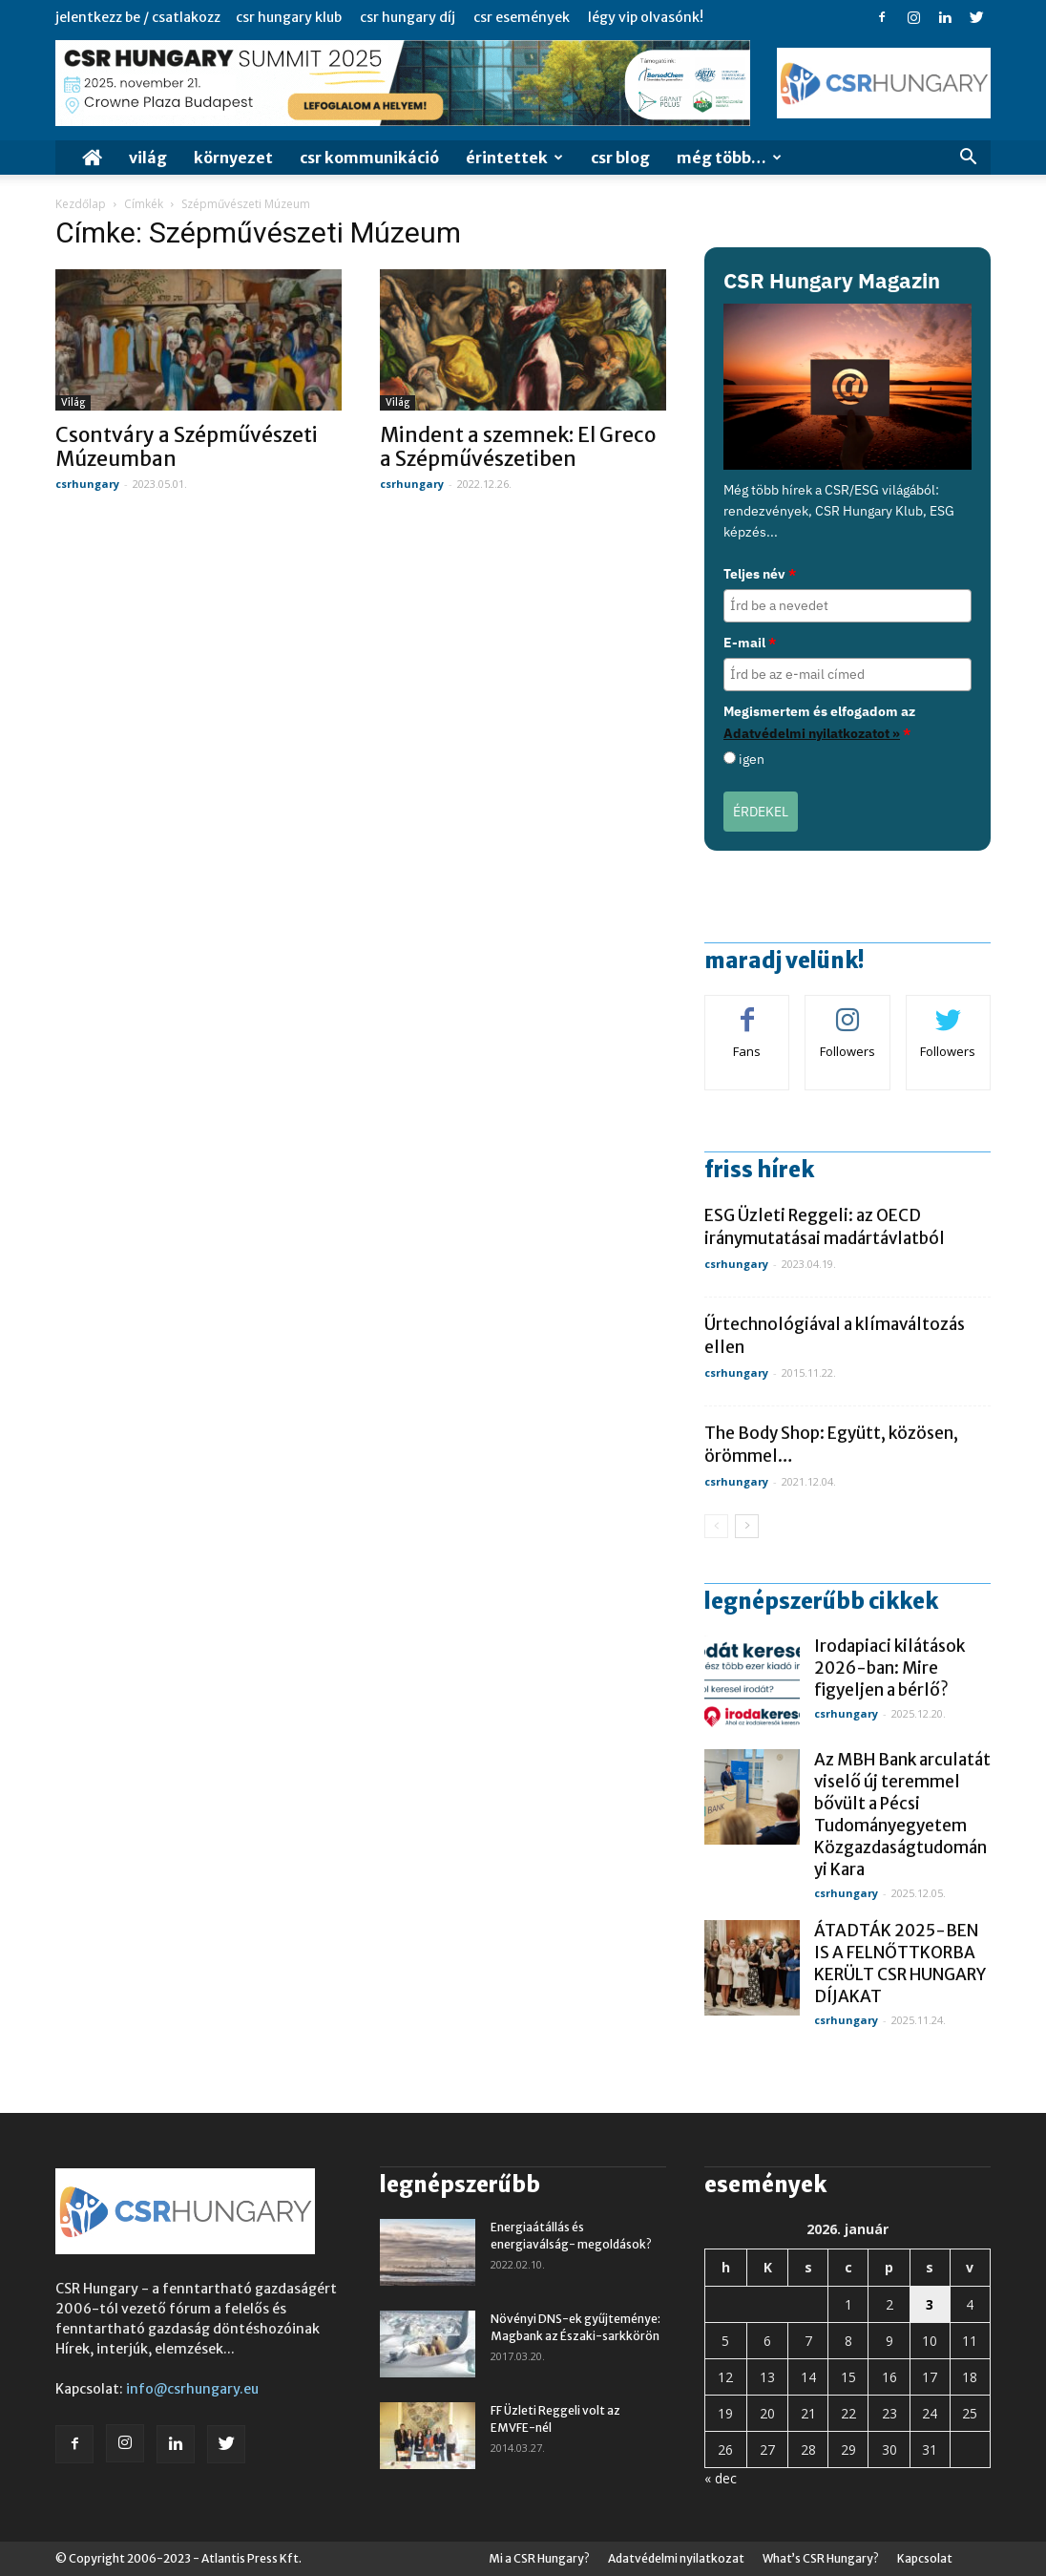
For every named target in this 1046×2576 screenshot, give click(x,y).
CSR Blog (620, 157)
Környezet (233, 157)
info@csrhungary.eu (192, 2388)
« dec (720, 2478)
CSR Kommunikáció (369, 157)
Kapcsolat (924, 2558)
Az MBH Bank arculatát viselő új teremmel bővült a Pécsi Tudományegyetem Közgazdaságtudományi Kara (902, 1814)
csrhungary (87, 483)
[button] (968, 159)
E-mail (749, 642)
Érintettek (514, 157)
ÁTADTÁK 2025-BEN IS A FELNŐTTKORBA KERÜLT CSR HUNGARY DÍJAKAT (900, 1963)
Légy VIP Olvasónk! (645, 17)
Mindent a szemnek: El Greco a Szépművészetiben (518, 447)
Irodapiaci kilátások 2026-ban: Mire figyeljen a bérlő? (889, 1668)
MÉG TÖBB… (729, 157)
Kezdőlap (80, 204)
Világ (148, 157)
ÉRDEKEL (760, 811)
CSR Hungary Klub (289, 17)
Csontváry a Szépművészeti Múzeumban (186, 447)
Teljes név (759, 573)
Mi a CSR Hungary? (539, 2558)
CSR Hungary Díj (407, 17)
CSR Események (521, 17)
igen (751, 759)
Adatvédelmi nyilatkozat (676, 2558)
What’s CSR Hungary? (821, 2558)
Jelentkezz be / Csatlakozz (137, 17)
